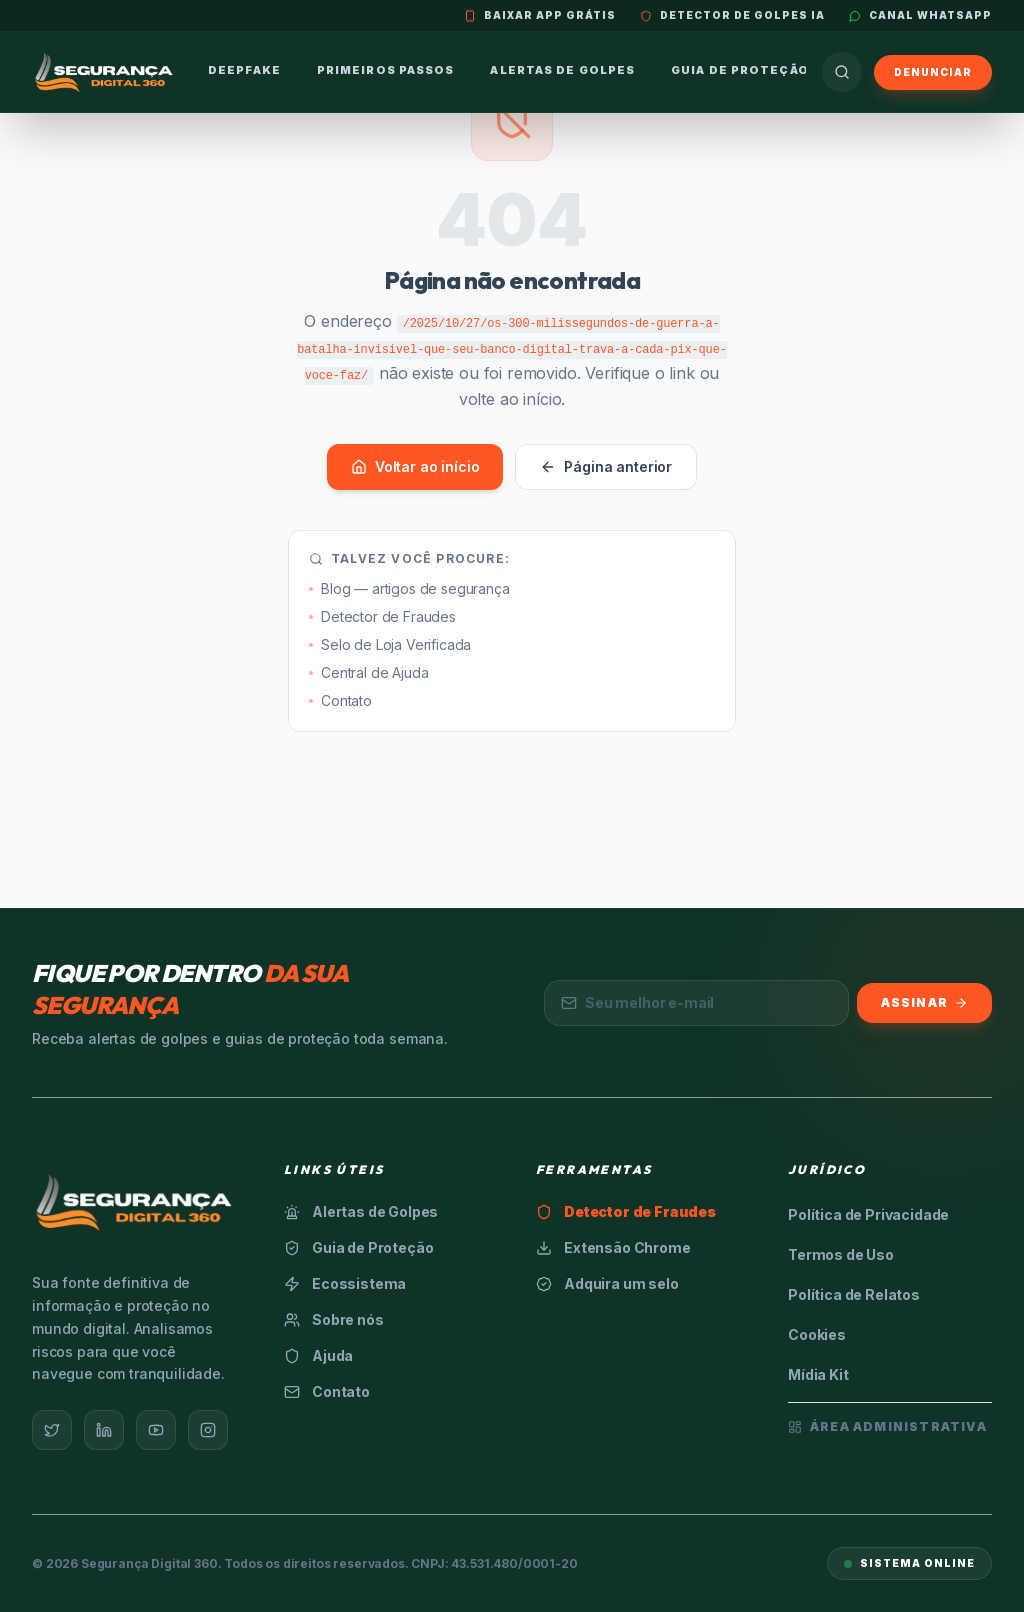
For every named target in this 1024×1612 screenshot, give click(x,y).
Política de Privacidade (868, 1214)
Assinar (924, 1002)
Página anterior (606, 466)
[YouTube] (156, 1430)
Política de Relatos (854, 1294)
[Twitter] (52, 1430)
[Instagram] (208, 1430)
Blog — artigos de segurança (409, 588)
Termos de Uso (841, 1254)
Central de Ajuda (368, 672)
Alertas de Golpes (562, 70)
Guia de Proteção (740, 70)
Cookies (817, 1334)
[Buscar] (842, 72)
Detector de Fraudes (382, 616)
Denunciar (933, 72)
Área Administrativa (887, 1426)
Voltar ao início (415, 466)
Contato (340, 700)
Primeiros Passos (386, 70)
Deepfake (244, 70)
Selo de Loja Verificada (390, 644)
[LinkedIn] (104, 1430)
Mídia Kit (818, 1374)
